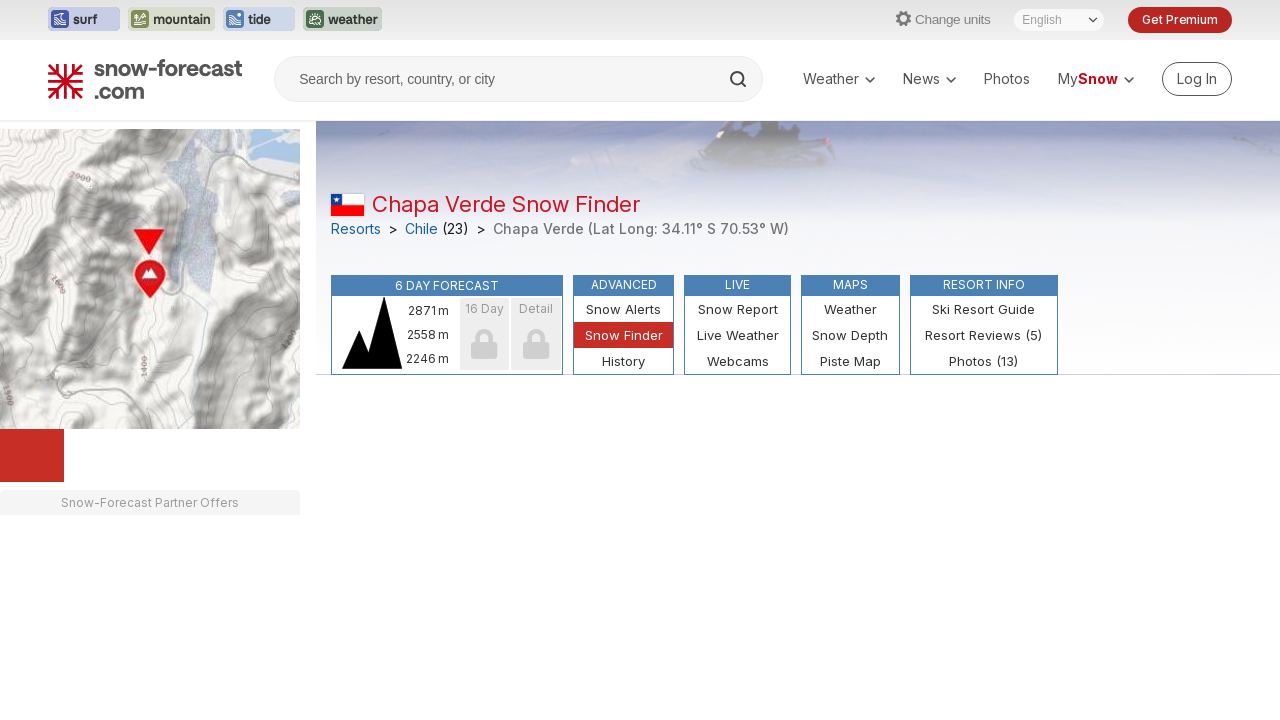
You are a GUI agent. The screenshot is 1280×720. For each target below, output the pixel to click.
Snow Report (738, 309)
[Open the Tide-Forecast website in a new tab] (259, 20)
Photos (1007, 78)
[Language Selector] (1059, 20)
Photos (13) (983, 361)
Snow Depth (850, 335)
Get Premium (1180, 19)
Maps (850, 284)
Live (737, 284)
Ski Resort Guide (983, 309)
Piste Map (850, 361)
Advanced (624, 284)
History (623, 361)
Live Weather (738, 335)
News (929, 78)
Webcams (738, 361)
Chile (421, 229)
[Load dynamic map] (32, 455)
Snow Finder (624, 335)
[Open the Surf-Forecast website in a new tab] (84, 20)
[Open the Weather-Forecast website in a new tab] (342, 20)
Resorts (356, 229)
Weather (839, 78)
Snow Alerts (623, 309)
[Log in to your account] (1197, 79)
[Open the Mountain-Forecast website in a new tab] (171, 20)
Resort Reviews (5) (983, 335)
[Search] (740, 79)
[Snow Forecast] (145, 79)
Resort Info (984, 284)
